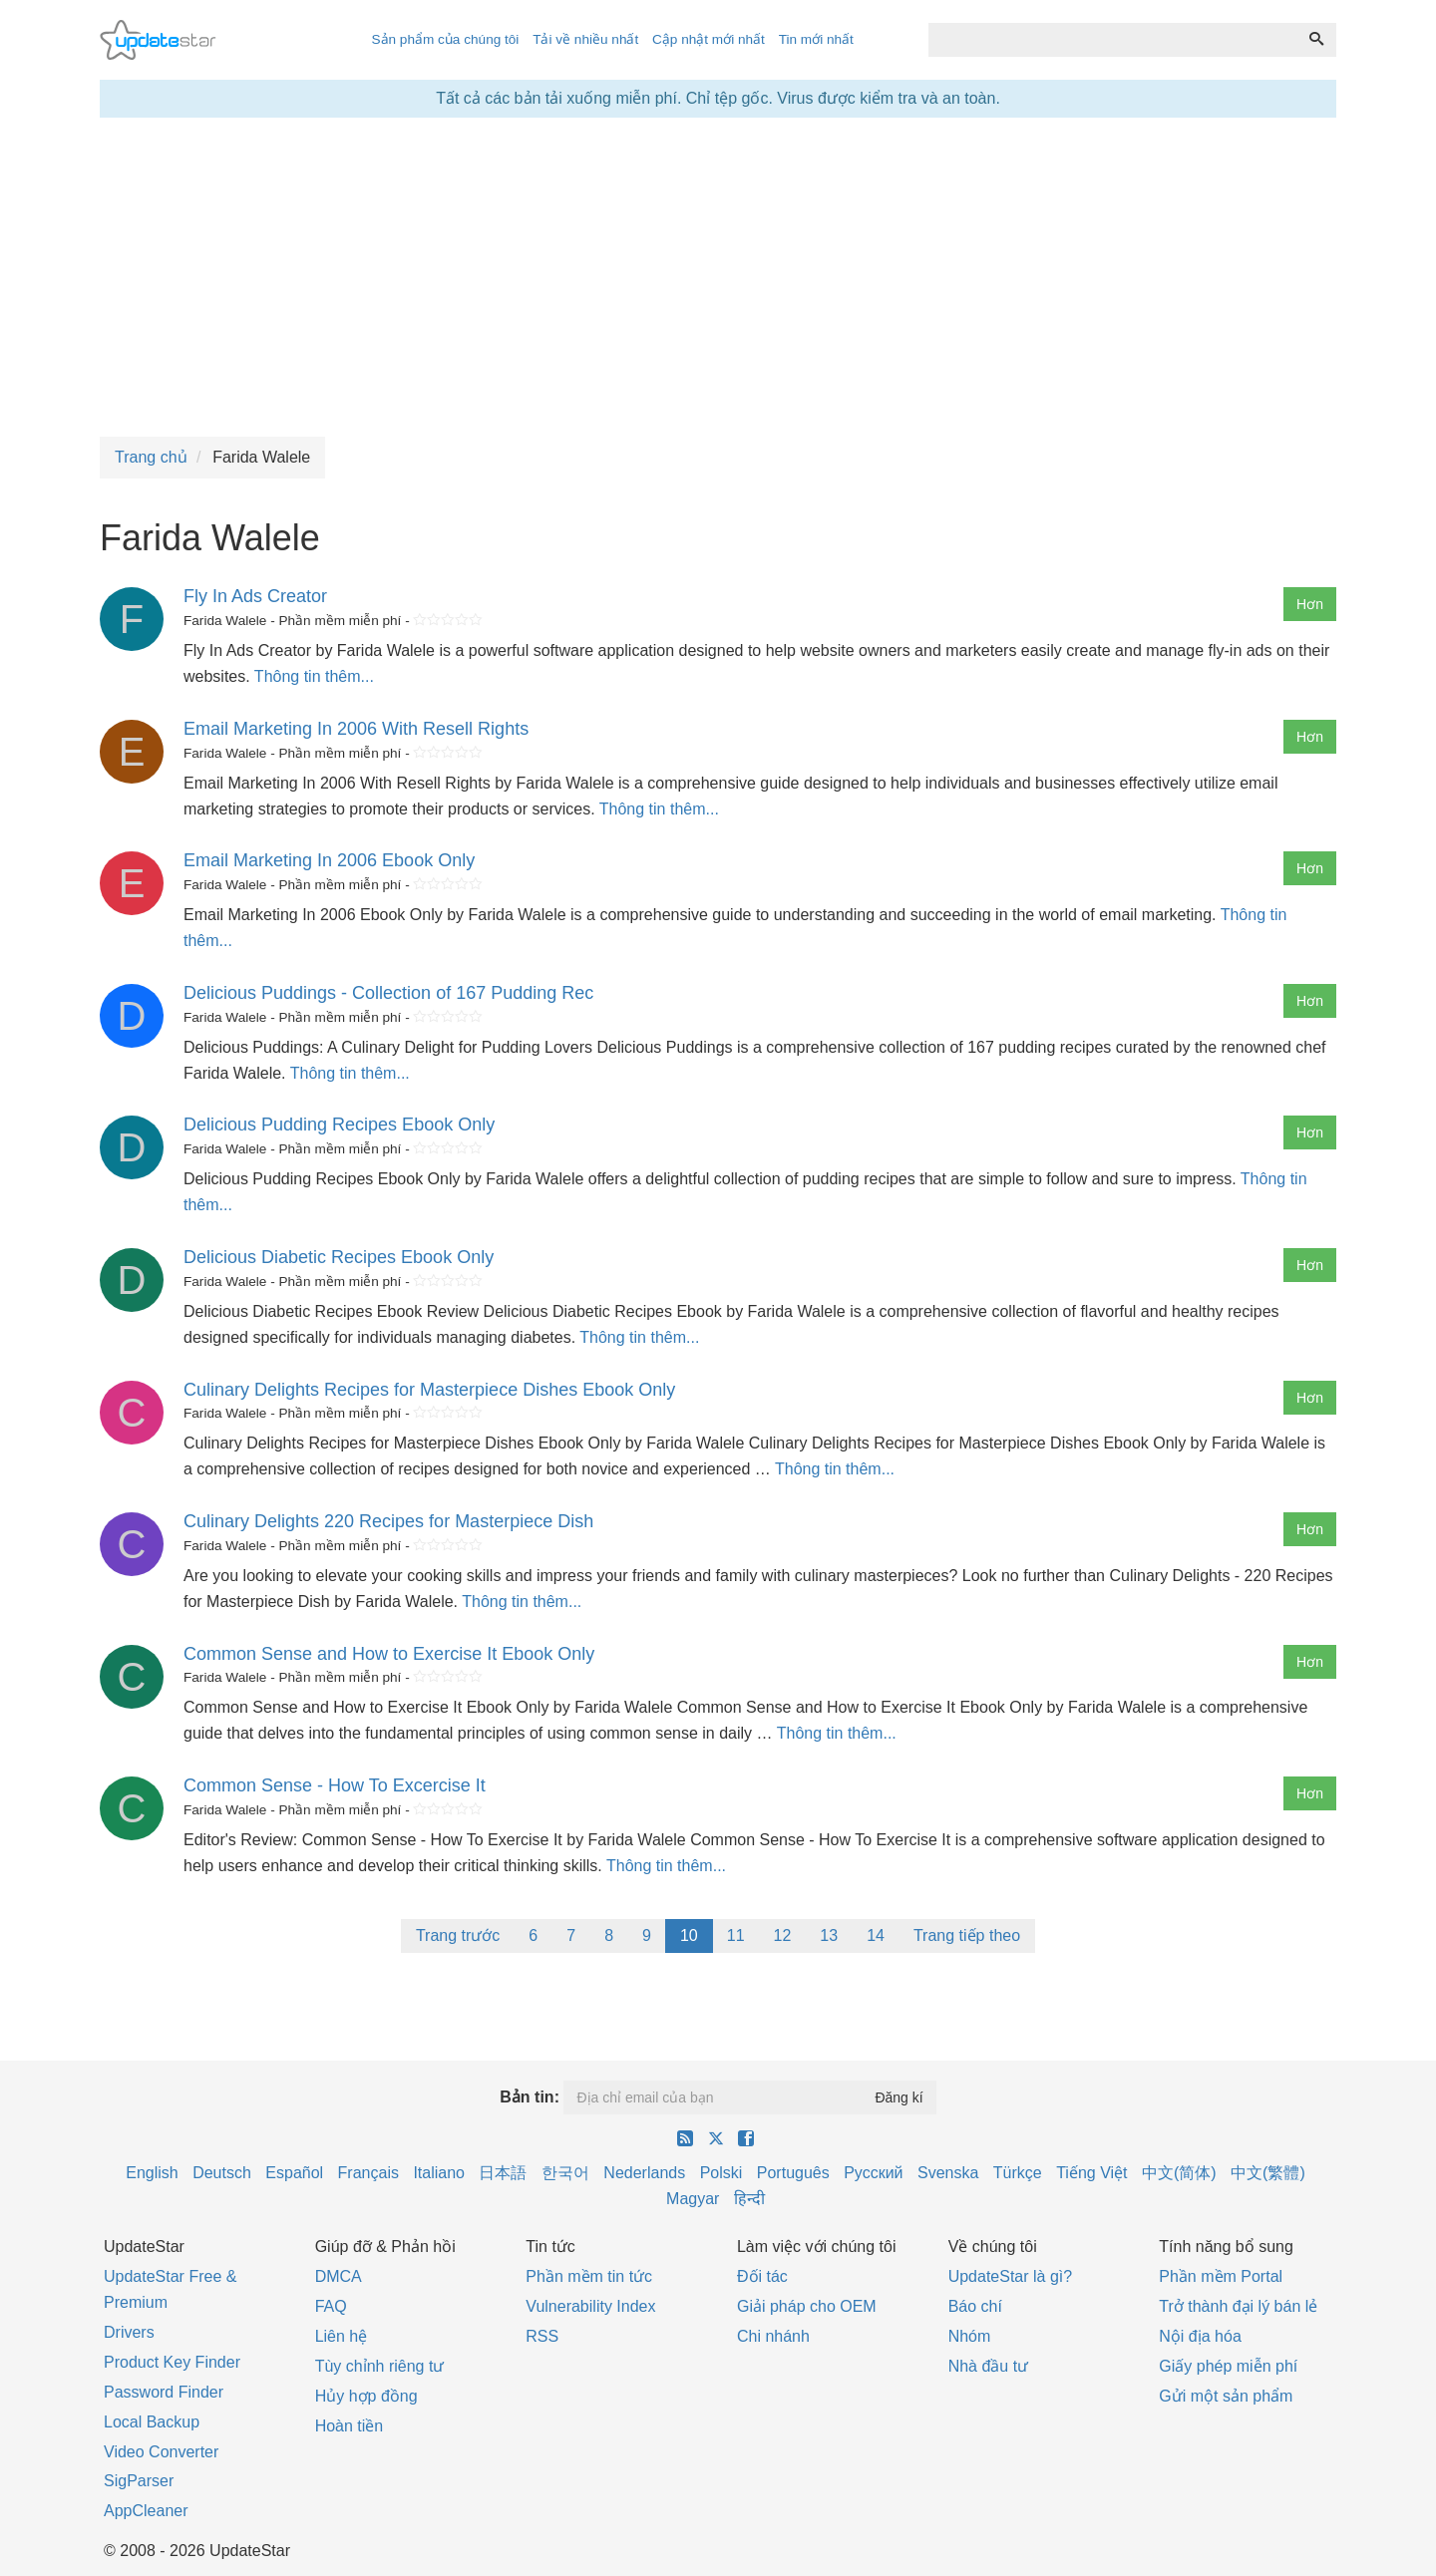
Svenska (947, 2172)
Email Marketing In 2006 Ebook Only (329, 860)
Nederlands (644, 2172)
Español (294, 2172)
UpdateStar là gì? (1010, 2276)
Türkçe (1017, 2172)
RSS (542, 2336)
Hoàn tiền (349, 2425)
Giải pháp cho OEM (807, 2306)
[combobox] (1112, 40)
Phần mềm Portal (1220, 2276)
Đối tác (762, 2276)
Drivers (129, 2332)
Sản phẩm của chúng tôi (445, 39)
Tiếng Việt (1091, 2172)
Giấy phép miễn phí (1228, 2366)
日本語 (503, 2172)
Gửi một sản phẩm (1225, 2396)
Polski (721, 2172)
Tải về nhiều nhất (585, 39)
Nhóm (969, 2336)
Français (368, 2172)
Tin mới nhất (816, 39)
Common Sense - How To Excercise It (334, 1785)
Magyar (692, 2198)
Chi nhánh (773, 2336)
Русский (873, 2172)
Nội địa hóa (1200, 2336)
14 (876, 1935)
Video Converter (161, 2451)
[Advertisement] (718, 277)
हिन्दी (749, 2198)
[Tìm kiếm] (1316, 40)
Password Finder (163, 2392)
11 (736, 1935)
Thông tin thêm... (314, 676)
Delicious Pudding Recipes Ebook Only (339, 1124)
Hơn (1309, 604)
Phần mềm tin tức (589, 2276)
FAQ (331, 2306)
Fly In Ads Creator (255, 596)
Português (793, 2172)
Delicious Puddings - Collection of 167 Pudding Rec (388, 993)
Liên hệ (341, 2336)
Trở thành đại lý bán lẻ (1238, 2306)
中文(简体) (1179, 2172)
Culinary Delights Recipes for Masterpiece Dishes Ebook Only (429, 1390)
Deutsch (221, 2172)
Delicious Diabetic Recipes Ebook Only (338, 1257)
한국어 (565, 2172)
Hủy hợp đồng (366, 2396)
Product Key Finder (172, 2362)
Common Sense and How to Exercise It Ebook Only (388, 1654)
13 (829, 1935)
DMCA (338, 2276)
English (152, 2172)
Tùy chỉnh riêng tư (380, 2366)
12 (783, 1935)
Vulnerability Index (590, 2306)
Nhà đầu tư (988, 2366)
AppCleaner (146, 2510)
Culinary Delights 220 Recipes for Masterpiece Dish (388, 1521)
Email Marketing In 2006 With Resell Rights (356, 729)
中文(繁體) (1268, 2172)
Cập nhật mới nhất (708, 39)
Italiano (439, 2172)
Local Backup (151, 2422)
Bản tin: (529, 2097)
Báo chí (975, 2306)
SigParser (139, 2480)
